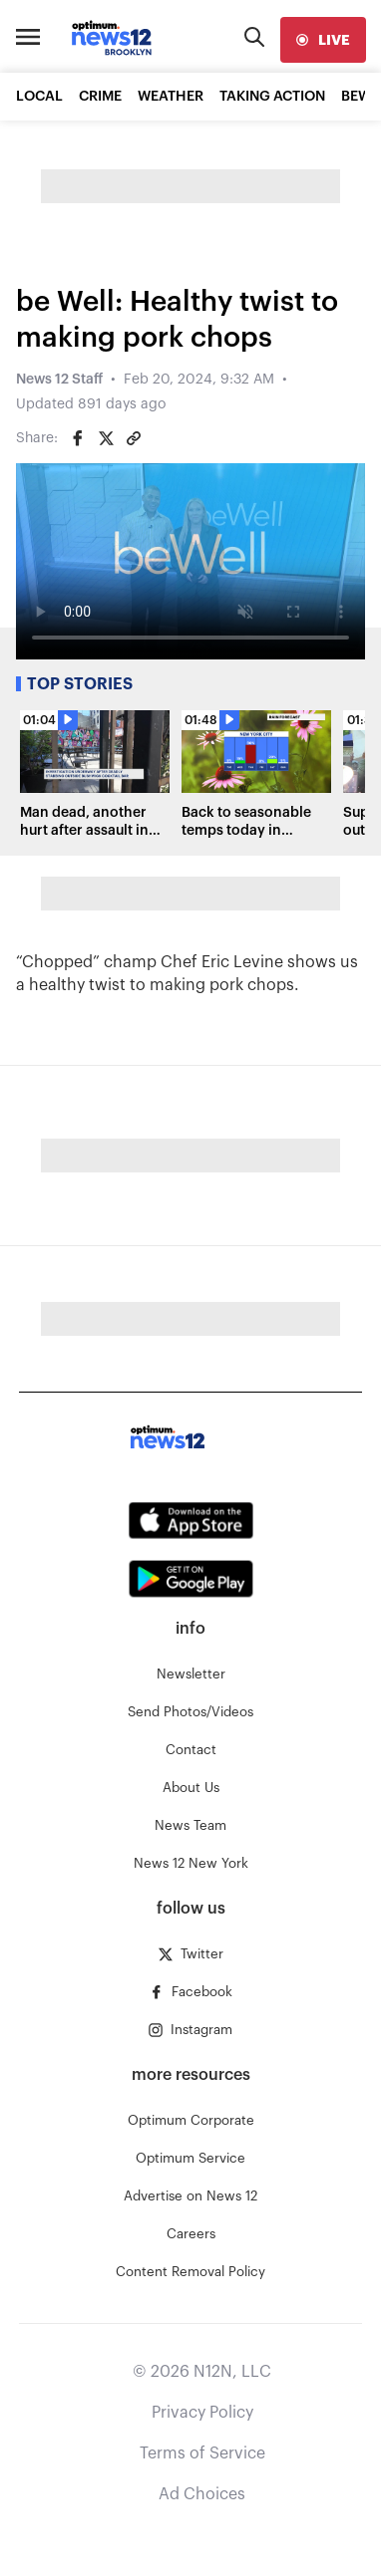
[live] (323, 40)
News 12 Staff (59, 379)
